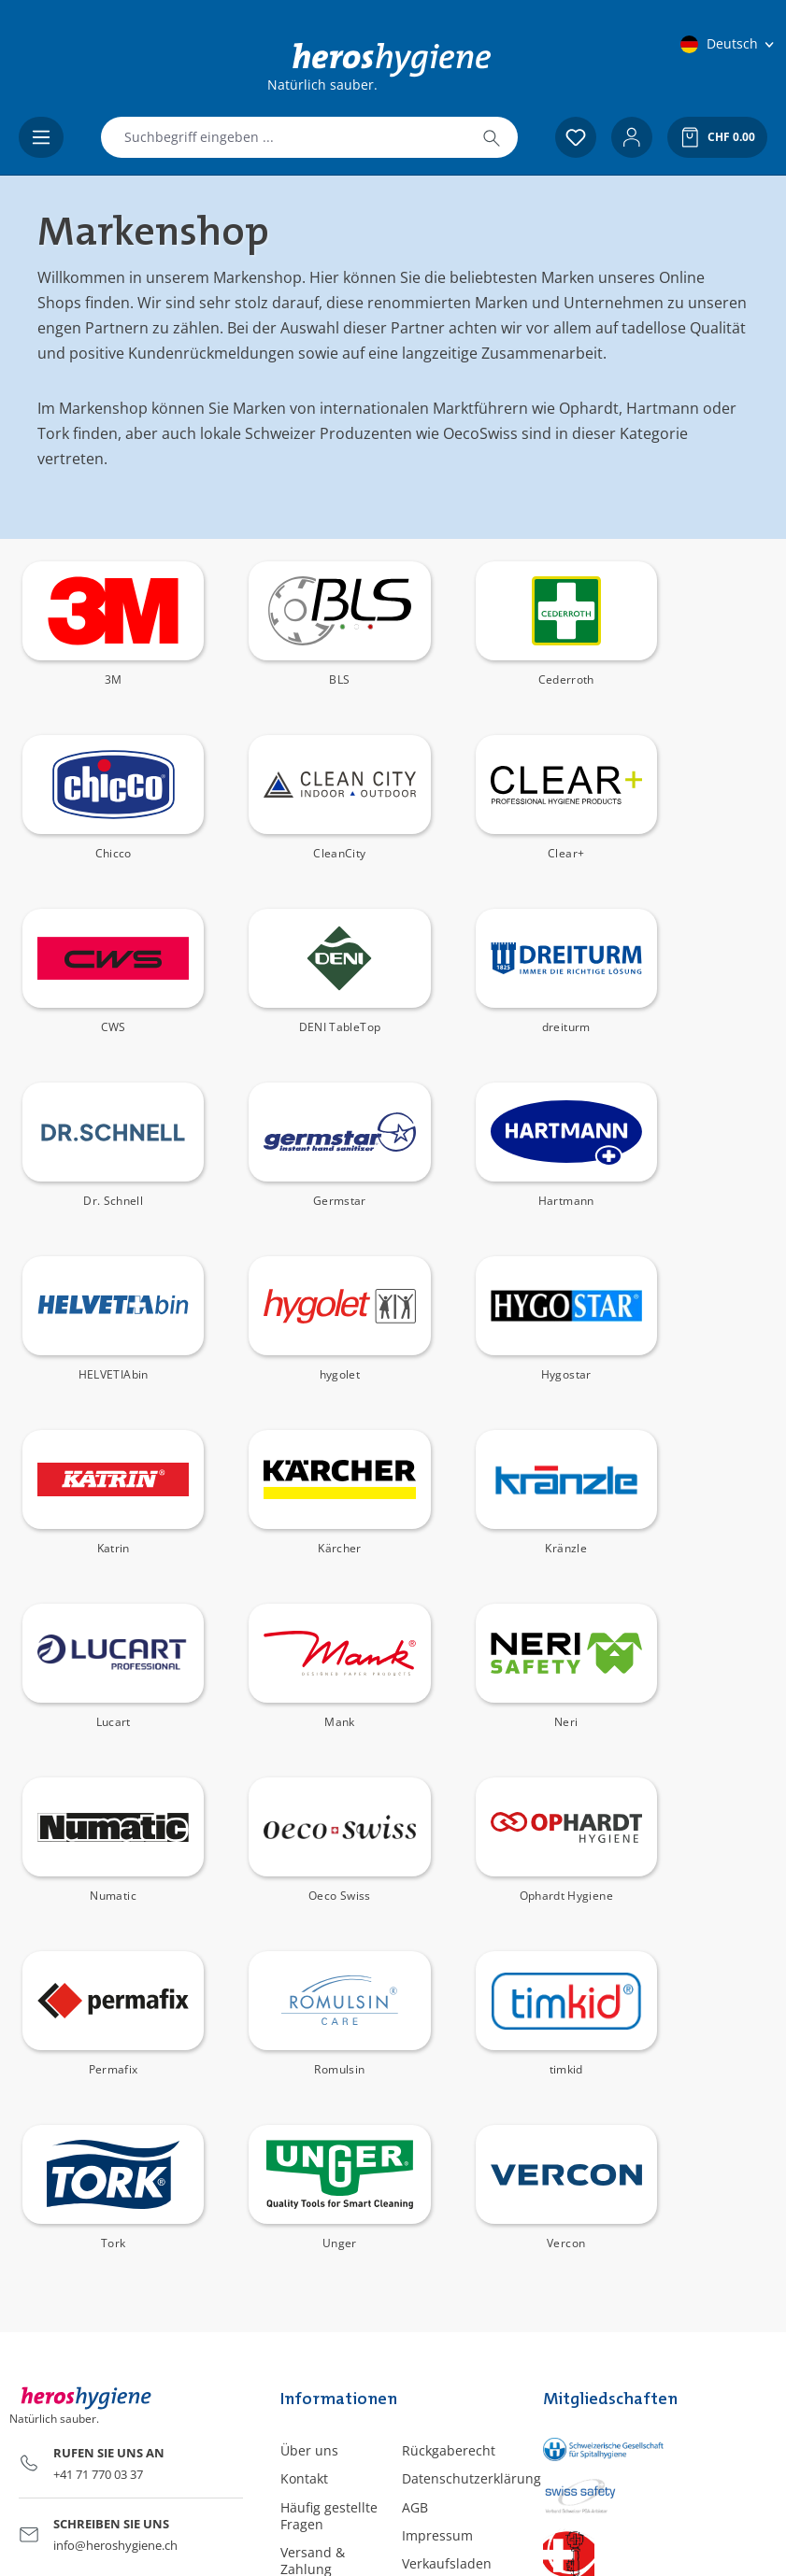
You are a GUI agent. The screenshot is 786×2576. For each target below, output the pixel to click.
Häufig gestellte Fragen (329, 2168)
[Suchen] (491, 137)
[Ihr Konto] (631, 137)
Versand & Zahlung (312, 2213)
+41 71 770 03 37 (98, 2126)
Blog (415, 2244)
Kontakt (304, 2131)
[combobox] (283, 137)
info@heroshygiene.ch (115, 2197)
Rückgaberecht (448, 2103)
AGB (415, 2160)
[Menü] (41, 137)
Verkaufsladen (447, 2216)
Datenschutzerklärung (471, 2131)
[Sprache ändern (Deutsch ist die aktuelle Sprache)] (728, 44)
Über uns (309, 2103)
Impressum (437, 2188)
